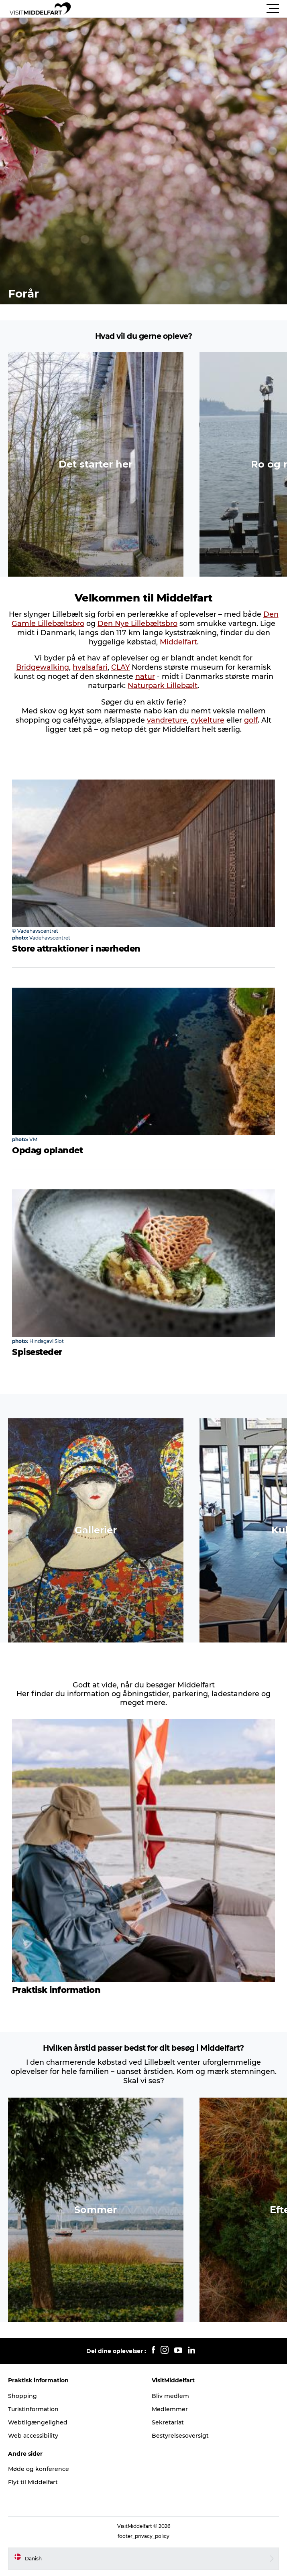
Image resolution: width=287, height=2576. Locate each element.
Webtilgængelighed (37, 2422)
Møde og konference (38, 2469)
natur (145, 676)
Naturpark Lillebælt (162, 685)
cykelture (207, 720)
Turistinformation (33, 2409)
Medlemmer (170, 2409)
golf (251, 720)
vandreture (167, 720)
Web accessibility (33, 2435)
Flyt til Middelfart (33, 2482)
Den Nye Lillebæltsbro (137, 623)
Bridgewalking (42, 667)
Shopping (22, 2396)
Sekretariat (168, 2422)
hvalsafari (90, 667)
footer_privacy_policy (143, 2536)
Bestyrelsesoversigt (180, 2435)
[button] (179, 9)
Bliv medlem (170, 2396)
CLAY (120, 667)
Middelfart (178, 642)
